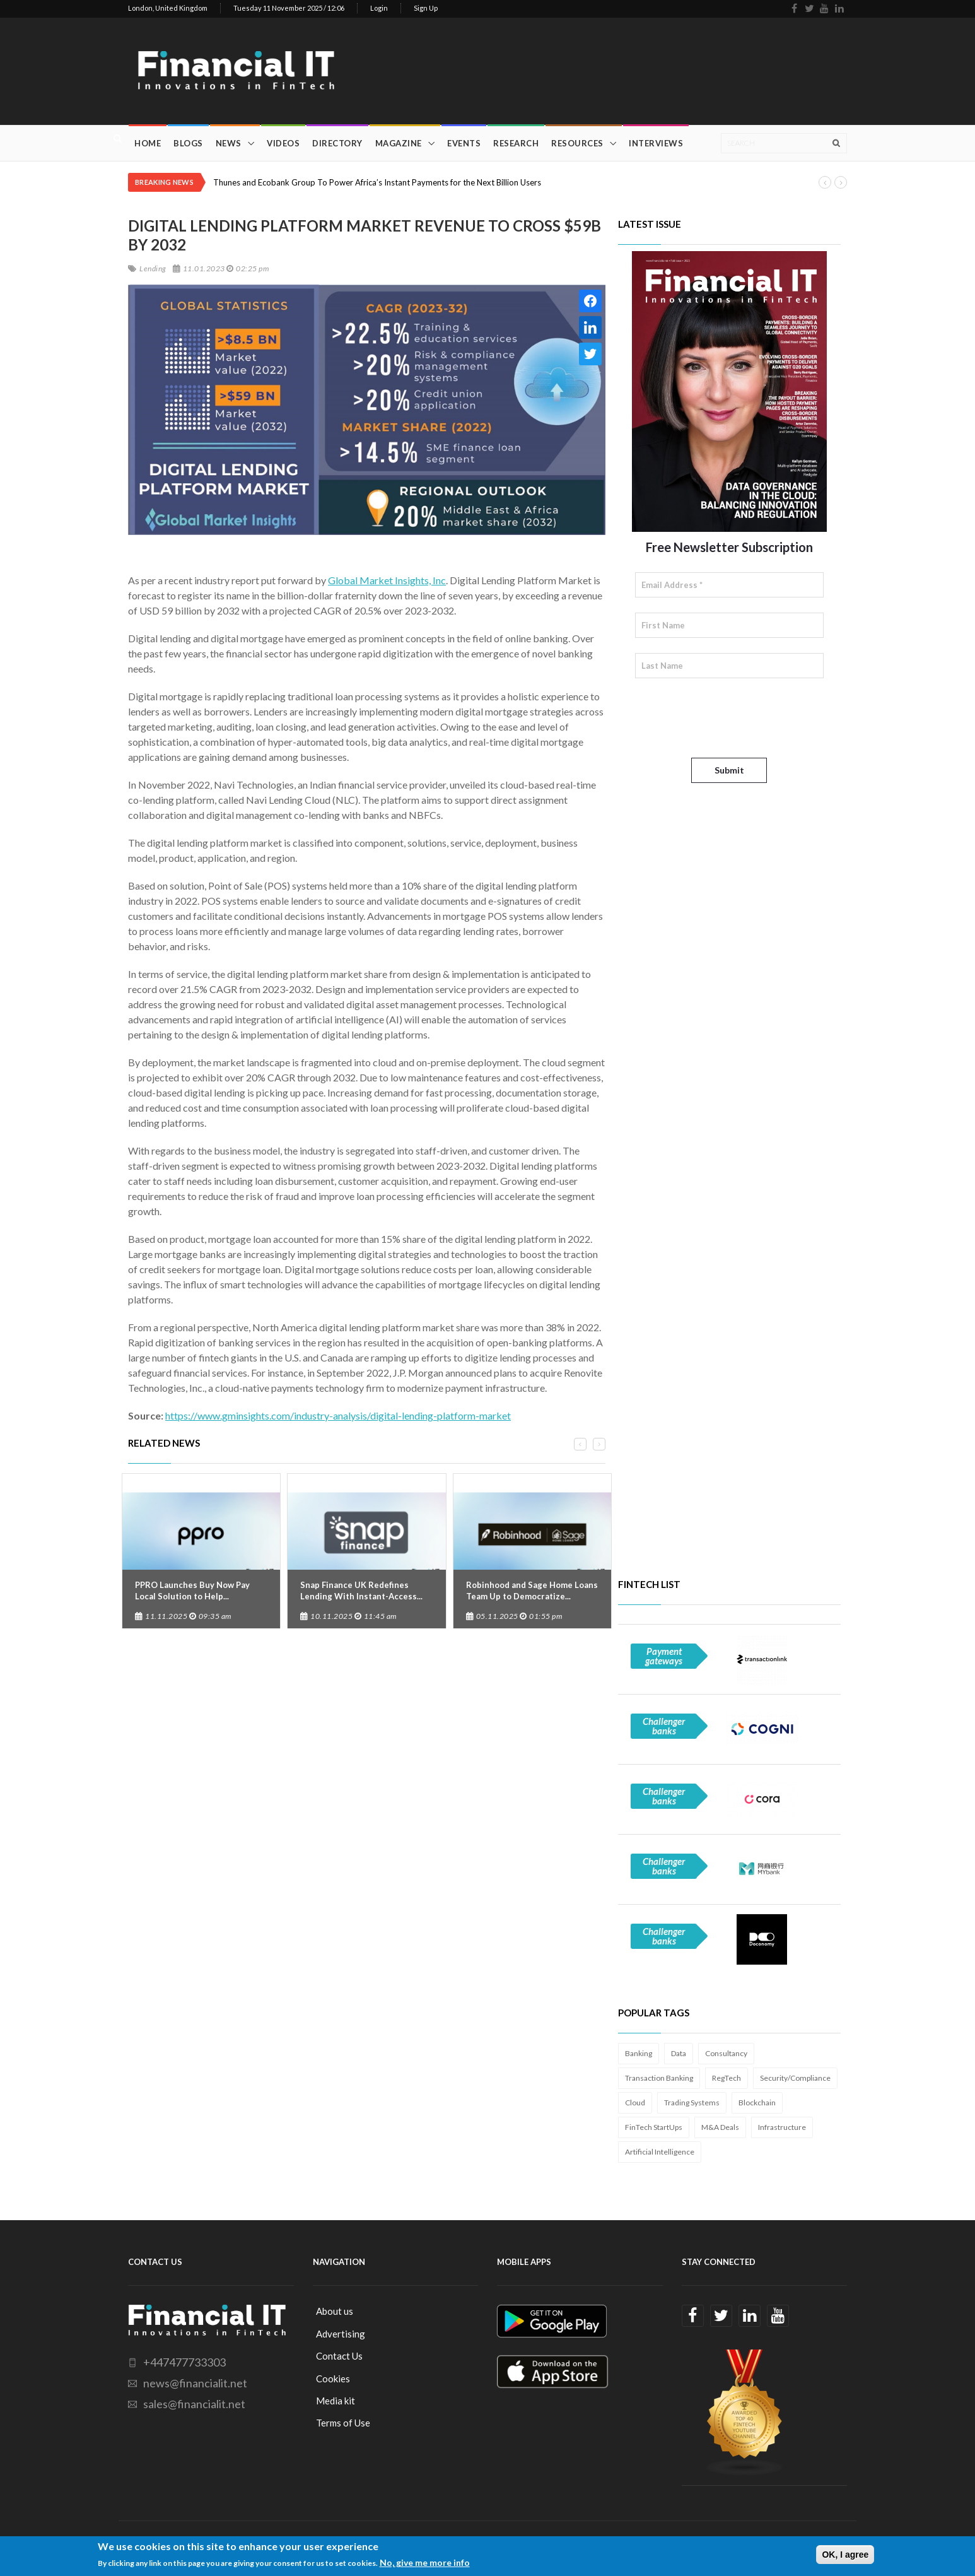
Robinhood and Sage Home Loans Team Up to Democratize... (532, 1590)
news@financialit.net (195, 2383)
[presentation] (731, 718)
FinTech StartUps (653, 2127)
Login (379, 8)
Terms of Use (343, 2422)
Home (147, 143)
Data (678, 2053)
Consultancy (726, 2053)
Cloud (635, 2102)
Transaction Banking (659, 2078)
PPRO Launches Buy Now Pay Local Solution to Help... (192, 1590)
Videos (283, 143)
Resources (577, 143)
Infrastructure (782, 2127)
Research (516, 143)
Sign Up (426, 8)
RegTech (726, 2078)
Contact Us (339, 2355)
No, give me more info (425, 2562)
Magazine (398, 143)
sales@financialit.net (194, 2404)
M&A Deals (720, 2127)
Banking (638, 2053)
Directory (337, 143)
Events (464, 143)
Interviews (656, 143)
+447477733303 (184, 2362)
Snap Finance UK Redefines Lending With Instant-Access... (361, 1590)
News (229, 143)
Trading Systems (692, 2102)
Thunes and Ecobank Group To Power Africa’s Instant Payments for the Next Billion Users (377, 182)
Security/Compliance (795, 2078)
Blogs (188, 143)
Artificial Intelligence (659, 2151)
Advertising (340, 2333)
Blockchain (757, 2102)
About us (334, 2311)
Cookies (333, 2378)
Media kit (335, 2400)
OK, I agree (845, 2555)
